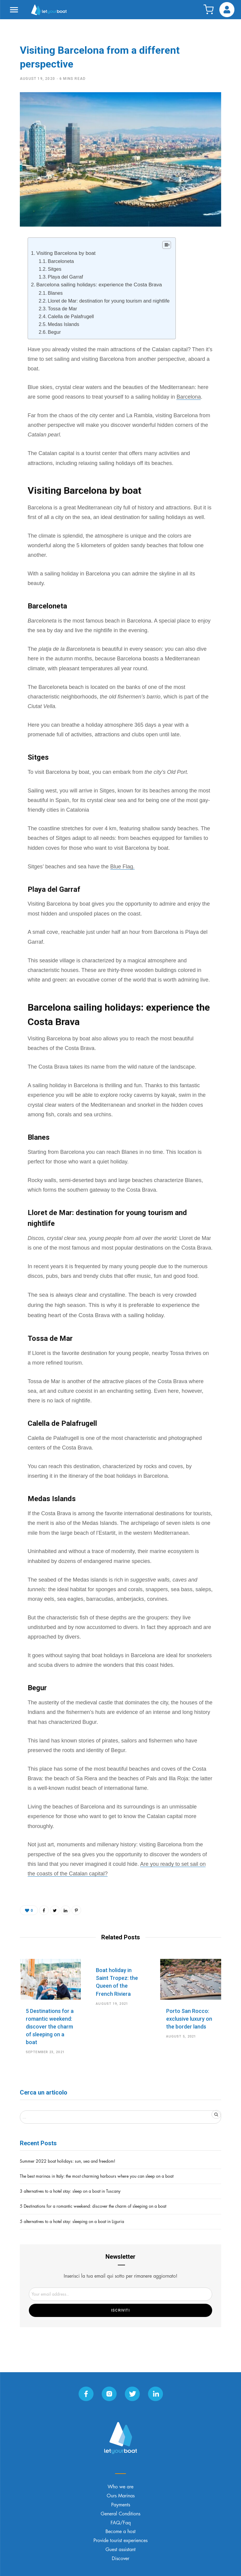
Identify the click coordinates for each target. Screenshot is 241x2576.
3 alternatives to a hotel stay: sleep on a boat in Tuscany (70, 2191)
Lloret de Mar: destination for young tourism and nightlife (108, 300)
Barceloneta (61, 261)
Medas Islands (63, 324)
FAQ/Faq (121, 2522)
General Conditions (120, 2513)
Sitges (54, 269)
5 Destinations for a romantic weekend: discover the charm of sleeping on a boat (50, 2026)
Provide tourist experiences (120, 2540)
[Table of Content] (166, 245)
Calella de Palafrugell (71, 316)
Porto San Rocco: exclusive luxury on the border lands (189, 2019)
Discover (120, 2558)
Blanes (55, 293)
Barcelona (188, 397)
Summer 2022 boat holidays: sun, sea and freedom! (67, 2161)
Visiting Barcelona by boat (66, 253)
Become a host (120, 2531)
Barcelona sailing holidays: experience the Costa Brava (99, 285)
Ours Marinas (121, 2495)
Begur (54, 332)
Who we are (120, 2486)
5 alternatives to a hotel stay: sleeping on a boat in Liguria (72, 2221)
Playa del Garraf (65, 276)
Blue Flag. (122, 867)
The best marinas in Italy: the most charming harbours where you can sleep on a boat (96, 2176)
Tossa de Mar (62, 308)
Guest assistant (120, 2549)
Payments (120, 2504)
